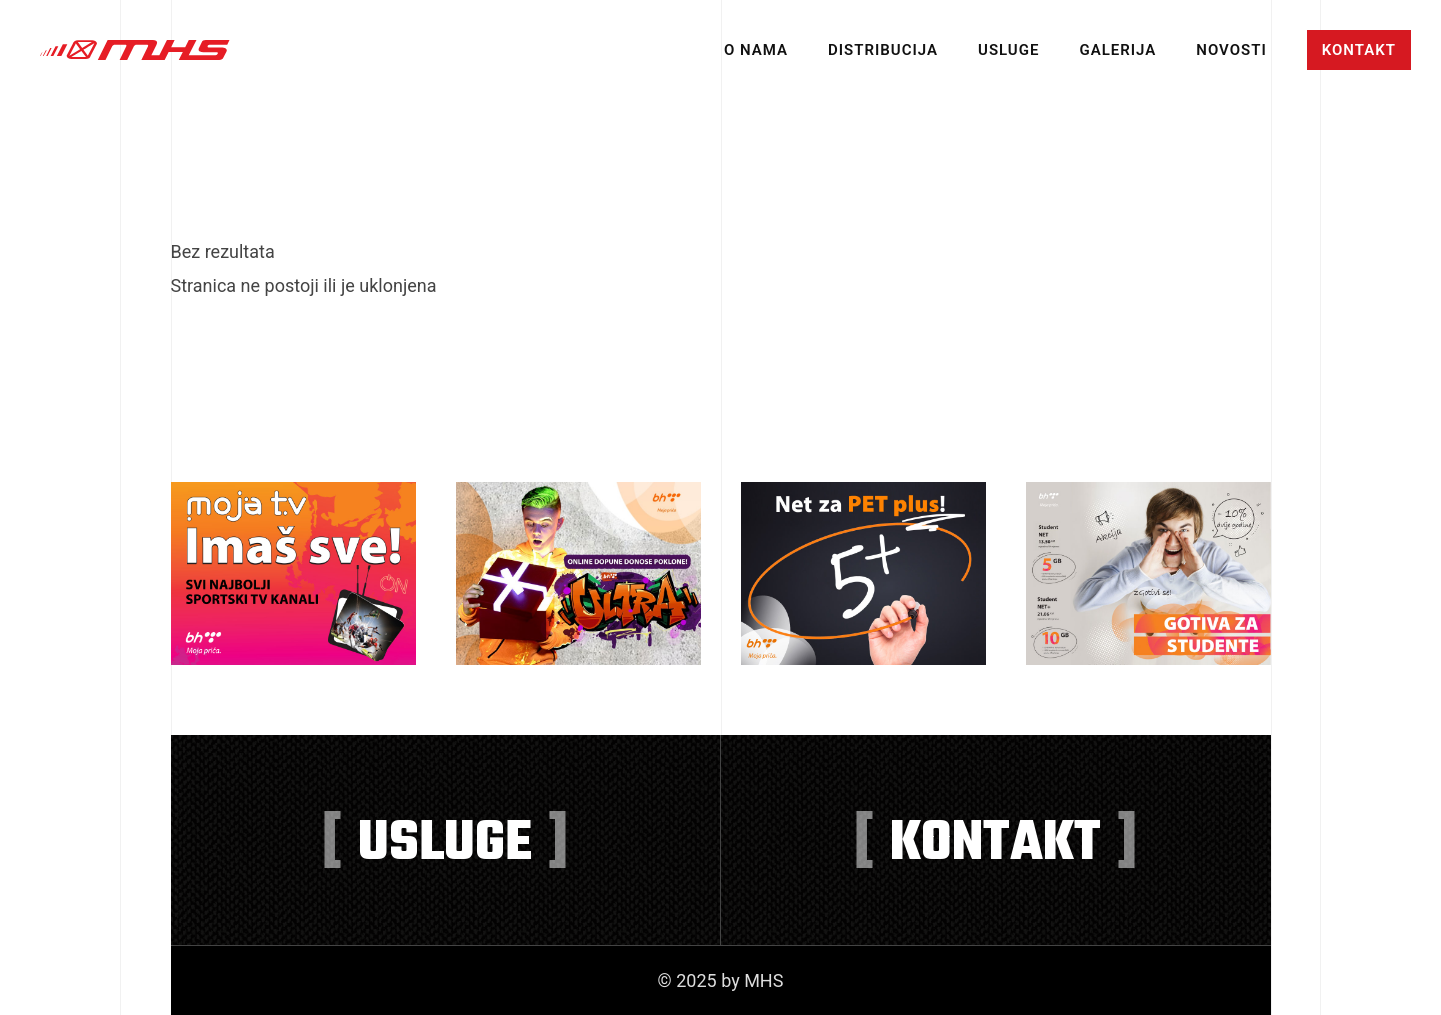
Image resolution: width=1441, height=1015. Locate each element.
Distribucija (883, 50)
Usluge (1008, 50)
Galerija (1117, 50)
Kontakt (1359, 50)
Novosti (1231, 50)
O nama (756, 50)
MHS (135, 50)
